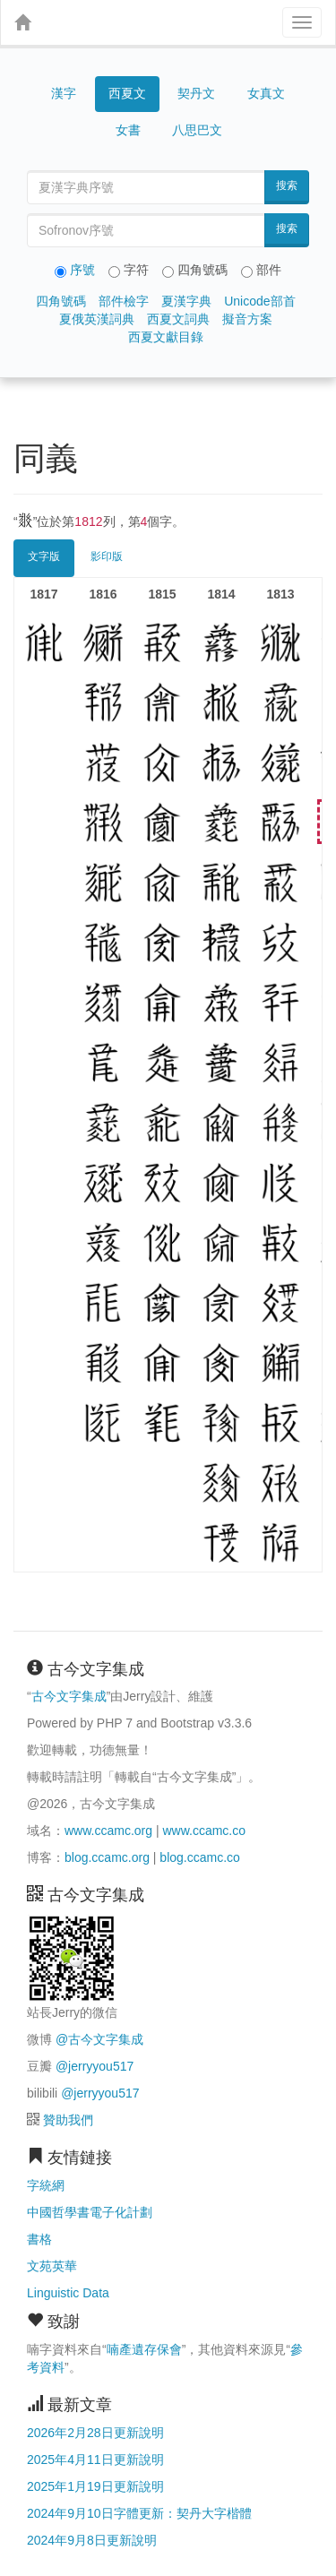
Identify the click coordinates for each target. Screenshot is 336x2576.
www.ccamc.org (108, 1830)
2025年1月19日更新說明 (95, 2486)
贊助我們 (68, 2120)
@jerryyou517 (95, 2066)
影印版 (106, 556)
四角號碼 (61, 301)
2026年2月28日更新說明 (95, 2432)
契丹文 (196, 93)
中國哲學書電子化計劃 (89, 2212)
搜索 (286, 185)
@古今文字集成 (99, 2039)
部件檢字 (124, 301)
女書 (128, 130)
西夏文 (127, 94)
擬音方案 (247, 319)
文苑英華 (52, 2266)
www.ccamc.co (204, 1830)
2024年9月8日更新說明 (92, 2540)
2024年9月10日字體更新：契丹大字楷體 (139, 2513)
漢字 (63, 93)
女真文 (266, 93)
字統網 (46, 2185)
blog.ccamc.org (107, 1857)
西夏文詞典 (178, 319)
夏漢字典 (186, 301)
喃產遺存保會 (144, 2349)
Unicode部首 (259, 301)
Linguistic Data (68, 2293)
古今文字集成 (69, 1696)
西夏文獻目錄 (165, 337)
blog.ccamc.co (199, 1857)
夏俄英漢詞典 (96, 319)
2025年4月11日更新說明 (95, 2459)
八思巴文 (197, 130)
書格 (39, 2239)
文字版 (44, 556)
